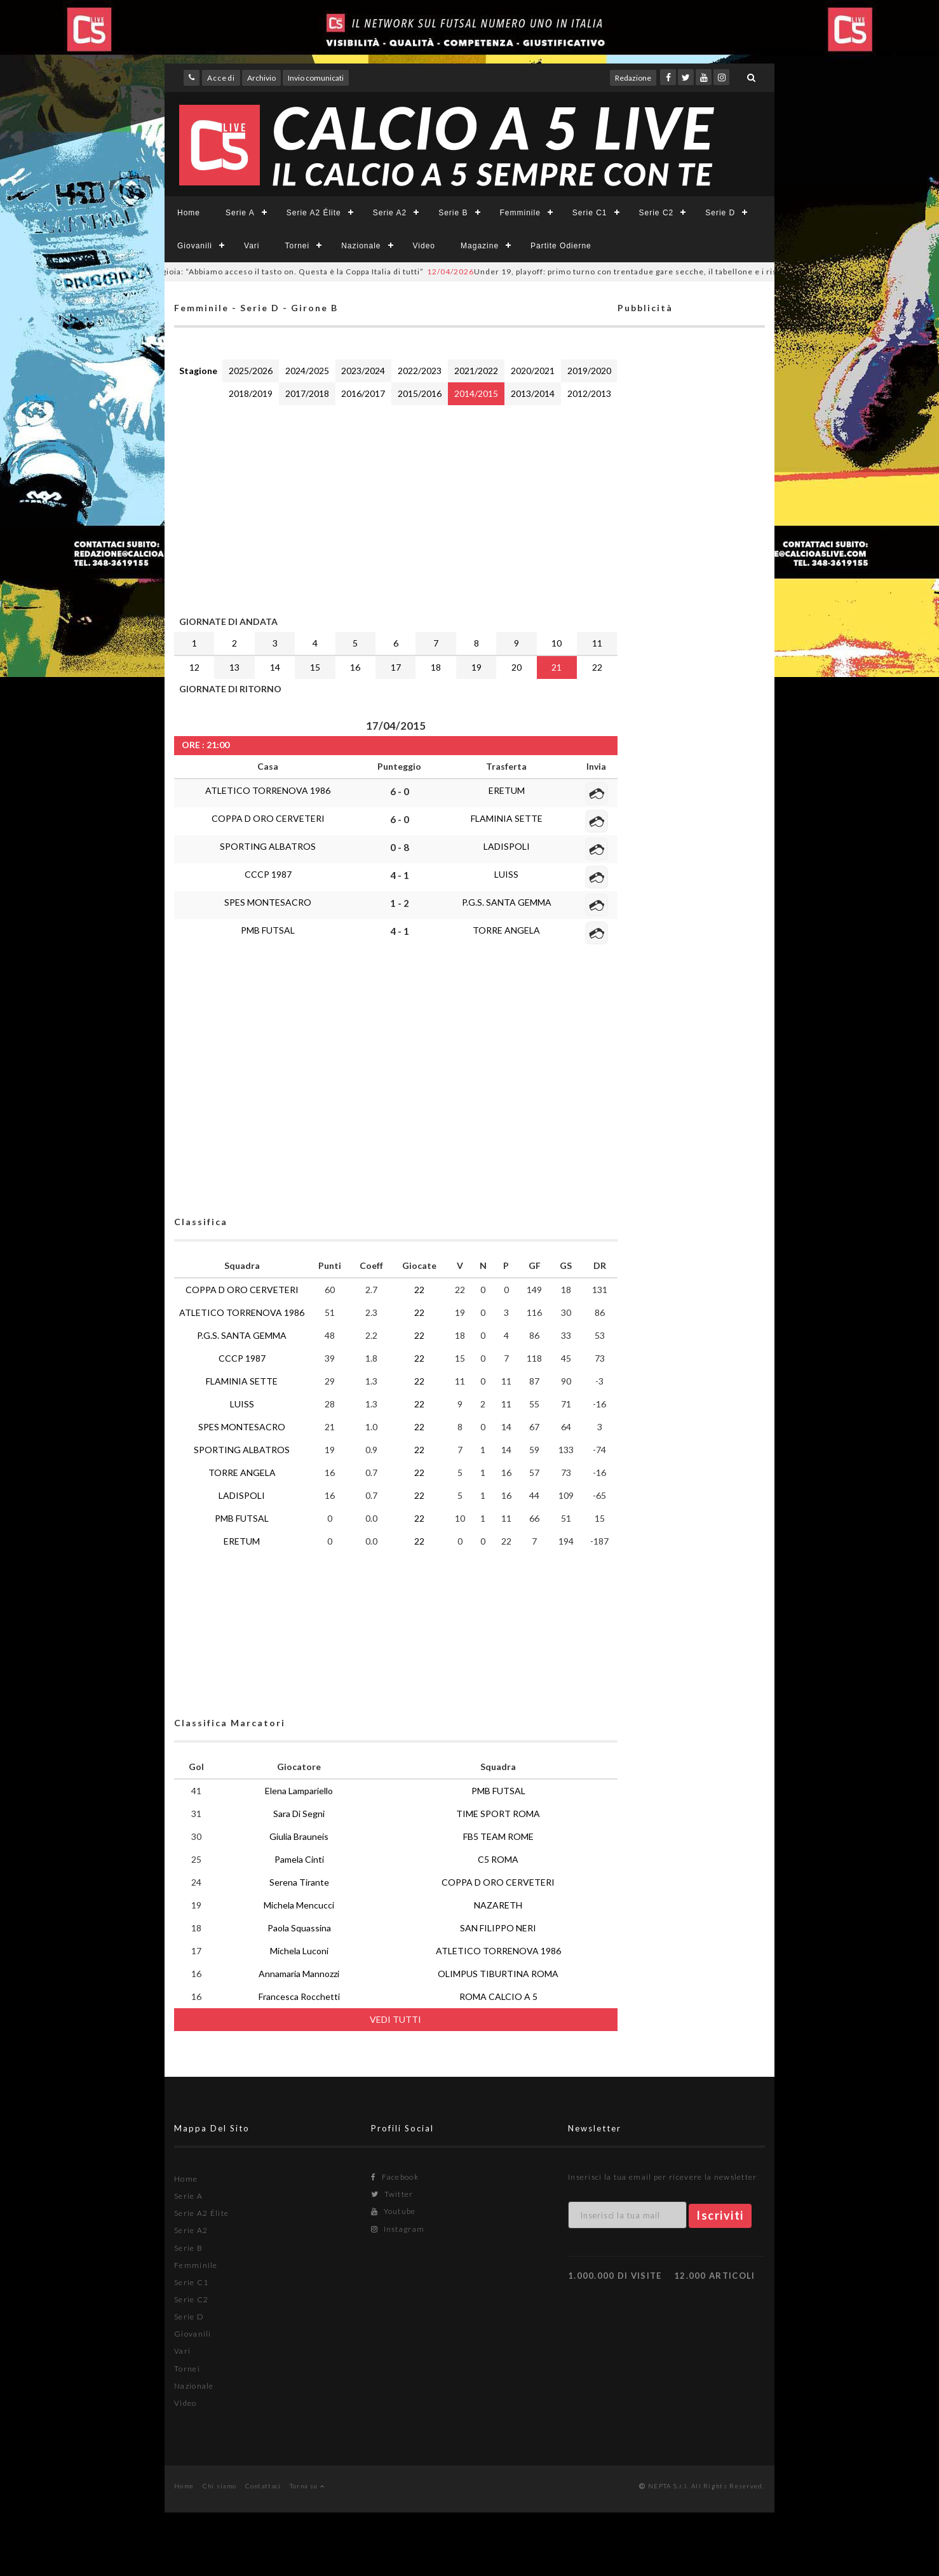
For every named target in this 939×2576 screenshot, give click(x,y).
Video (424, 245)
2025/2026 (251, 370)
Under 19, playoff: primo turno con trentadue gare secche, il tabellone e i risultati (634, 271)
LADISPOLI (506, 846)
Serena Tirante (299, 1882)
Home (188, 212)
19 (476, 667)
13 (234, 667)
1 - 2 (399, 903)
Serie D (720, 212)
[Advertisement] (396, 507)
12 (194, 667)
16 (355, 667)
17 (396, 667)
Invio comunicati (316, 78)
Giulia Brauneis (298, 1836)
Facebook (395, 2177)
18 (436, 667)
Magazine (480, 245)
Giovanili (194, 245)
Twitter (392, 2194)
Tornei (297, 245)
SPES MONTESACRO (267, 902)
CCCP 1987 (268, 874)
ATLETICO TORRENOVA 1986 (267, 790)
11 (597, 643)
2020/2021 (533, 370)
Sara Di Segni (299, 1813)
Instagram (397, 2229)
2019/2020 (589, 370)
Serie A (240, 212)
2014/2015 (476, 393)
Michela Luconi (299, 1950)
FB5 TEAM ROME (498, 1836)
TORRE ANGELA (506, 930)
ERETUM (507, 790)
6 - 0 (399, 791)
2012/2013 (589, 393)
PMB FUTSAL (268, 930)
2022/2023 (420, 370)
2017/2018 (307, 393)
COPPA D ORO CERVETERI (268, 818)
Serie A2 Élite (314, 212)
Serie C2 (656, 212)
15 (315, 667)
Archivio (261, 78)
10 (556, 643)
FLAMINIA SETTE (507, 818)
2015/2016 (420, 393)
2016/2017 (363, 393)
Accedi (221, 78)
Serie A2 (390, 212)
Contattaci (263, 2486)
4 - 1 (399, 875)
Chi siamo (220, 2486)
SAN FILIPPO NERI (498, 1927)
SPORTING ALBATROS (268, 846)
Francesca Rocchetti (299, 1996)
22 (597, 667)
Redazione (633, 78)
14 (275, 667)
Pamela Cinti (299, 1859)
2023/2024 (363, 370)
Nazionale (361, 245)
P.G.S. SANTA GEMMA (506, 902)
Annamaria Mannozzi (299, 1973)
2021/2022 (476, 370)
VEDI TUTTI (395, 2019)
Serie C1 (589, 212)
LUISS (506, 874)
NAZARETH (498, 1905)
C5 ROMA (498, 1859)
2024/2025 (307, 370)
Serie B (453, 212)
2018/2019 (251, 393)
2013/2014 (533, 393)
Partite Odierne (560, 245)
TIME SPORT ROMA (498, 1813)
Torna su (307, 2486)
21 (556, 667)
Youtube (393, 2211)
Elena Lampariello (299, 1790)
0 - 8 (399, 847)
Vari (251, 245)
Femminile (520, 212)
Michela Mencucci (299, 1905)
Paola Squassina (299, 1927)
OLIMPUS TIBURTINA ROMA (498, 1973)
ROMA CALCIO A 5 (498, 1996)
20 (516, 667)
